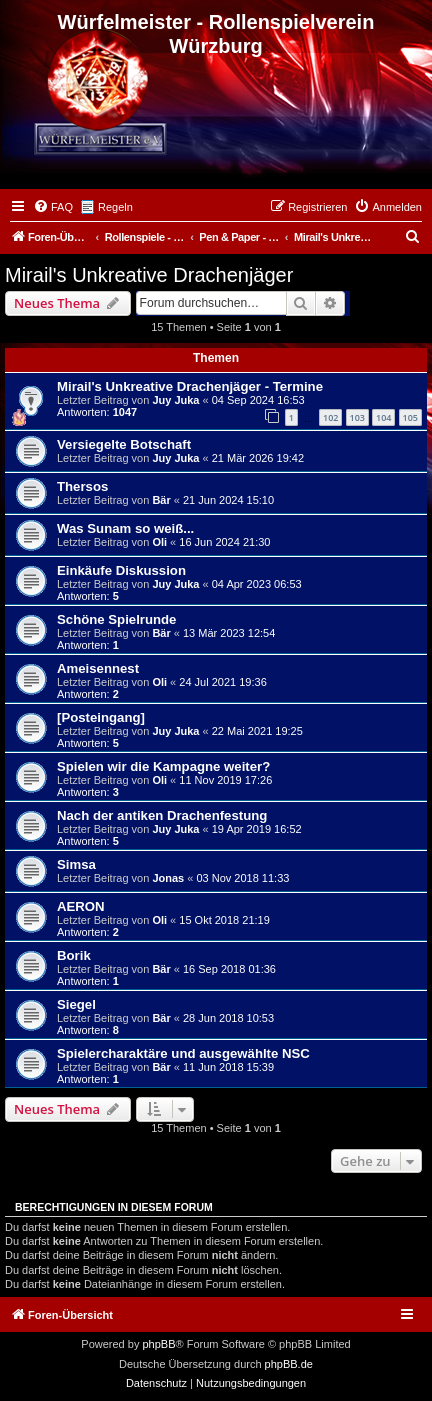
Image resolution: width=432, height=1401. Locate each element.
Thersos (82, 486)
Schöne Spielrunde (116, 619)
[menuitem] (53, 207)
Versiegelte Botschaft (124, 444)
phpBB (158, 1344)
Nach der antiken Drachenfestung (162, 815)
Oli (159, 542)
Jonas (168, 878)
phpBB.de (289, 1364)
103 (357, 417)
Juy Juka (175, 400)
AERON (81, 906)
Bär (161, 500)
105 (410, 417)
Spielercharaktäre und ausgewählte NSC (183, 1053)
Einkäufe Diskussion (121, 570)
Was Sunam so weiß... (125, 528)
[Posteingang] (101, 717)
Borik (74, 955)
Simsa (76, 864)
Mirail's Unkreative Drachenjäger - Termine (190, 386)
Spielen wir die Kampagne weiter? (163, 766)
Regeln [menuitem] (115, 207)
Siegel (76, 1004)
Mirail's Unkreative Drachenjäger (149, 275)
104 (383, 417)
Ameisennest (98, 668)
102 (330, 417)
